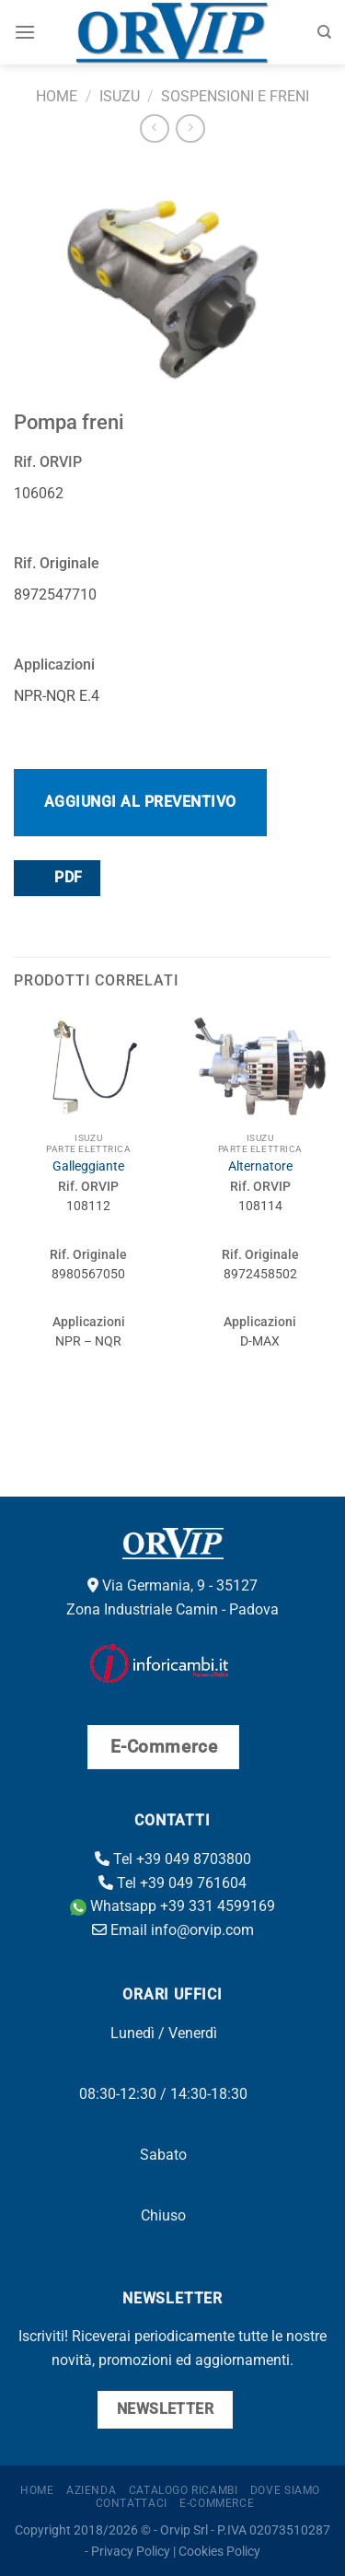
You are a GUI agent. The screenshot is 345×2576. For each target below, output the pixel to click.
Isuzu (119, 96)
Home (56, 96)
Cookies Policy (219, 2551)
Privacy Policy (130, 2551)
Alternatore (260, 1166)
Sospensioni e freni (235, 96)
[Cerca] (324, 32)
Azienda (91, 2490)
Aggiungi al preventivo (140, 801)
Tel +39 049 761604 (172, 1883)
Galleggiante (88, 1166)
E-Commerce (216, 2503)
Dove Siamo (285, 2490)
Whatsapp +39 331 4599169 (172, 1906)
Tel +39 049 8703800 (173, 1859)
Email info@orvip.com (173, 1930)
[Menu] (25, 31)
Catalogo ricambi (183, 2490)
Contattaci (131, 2503)
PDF (56, 877)
